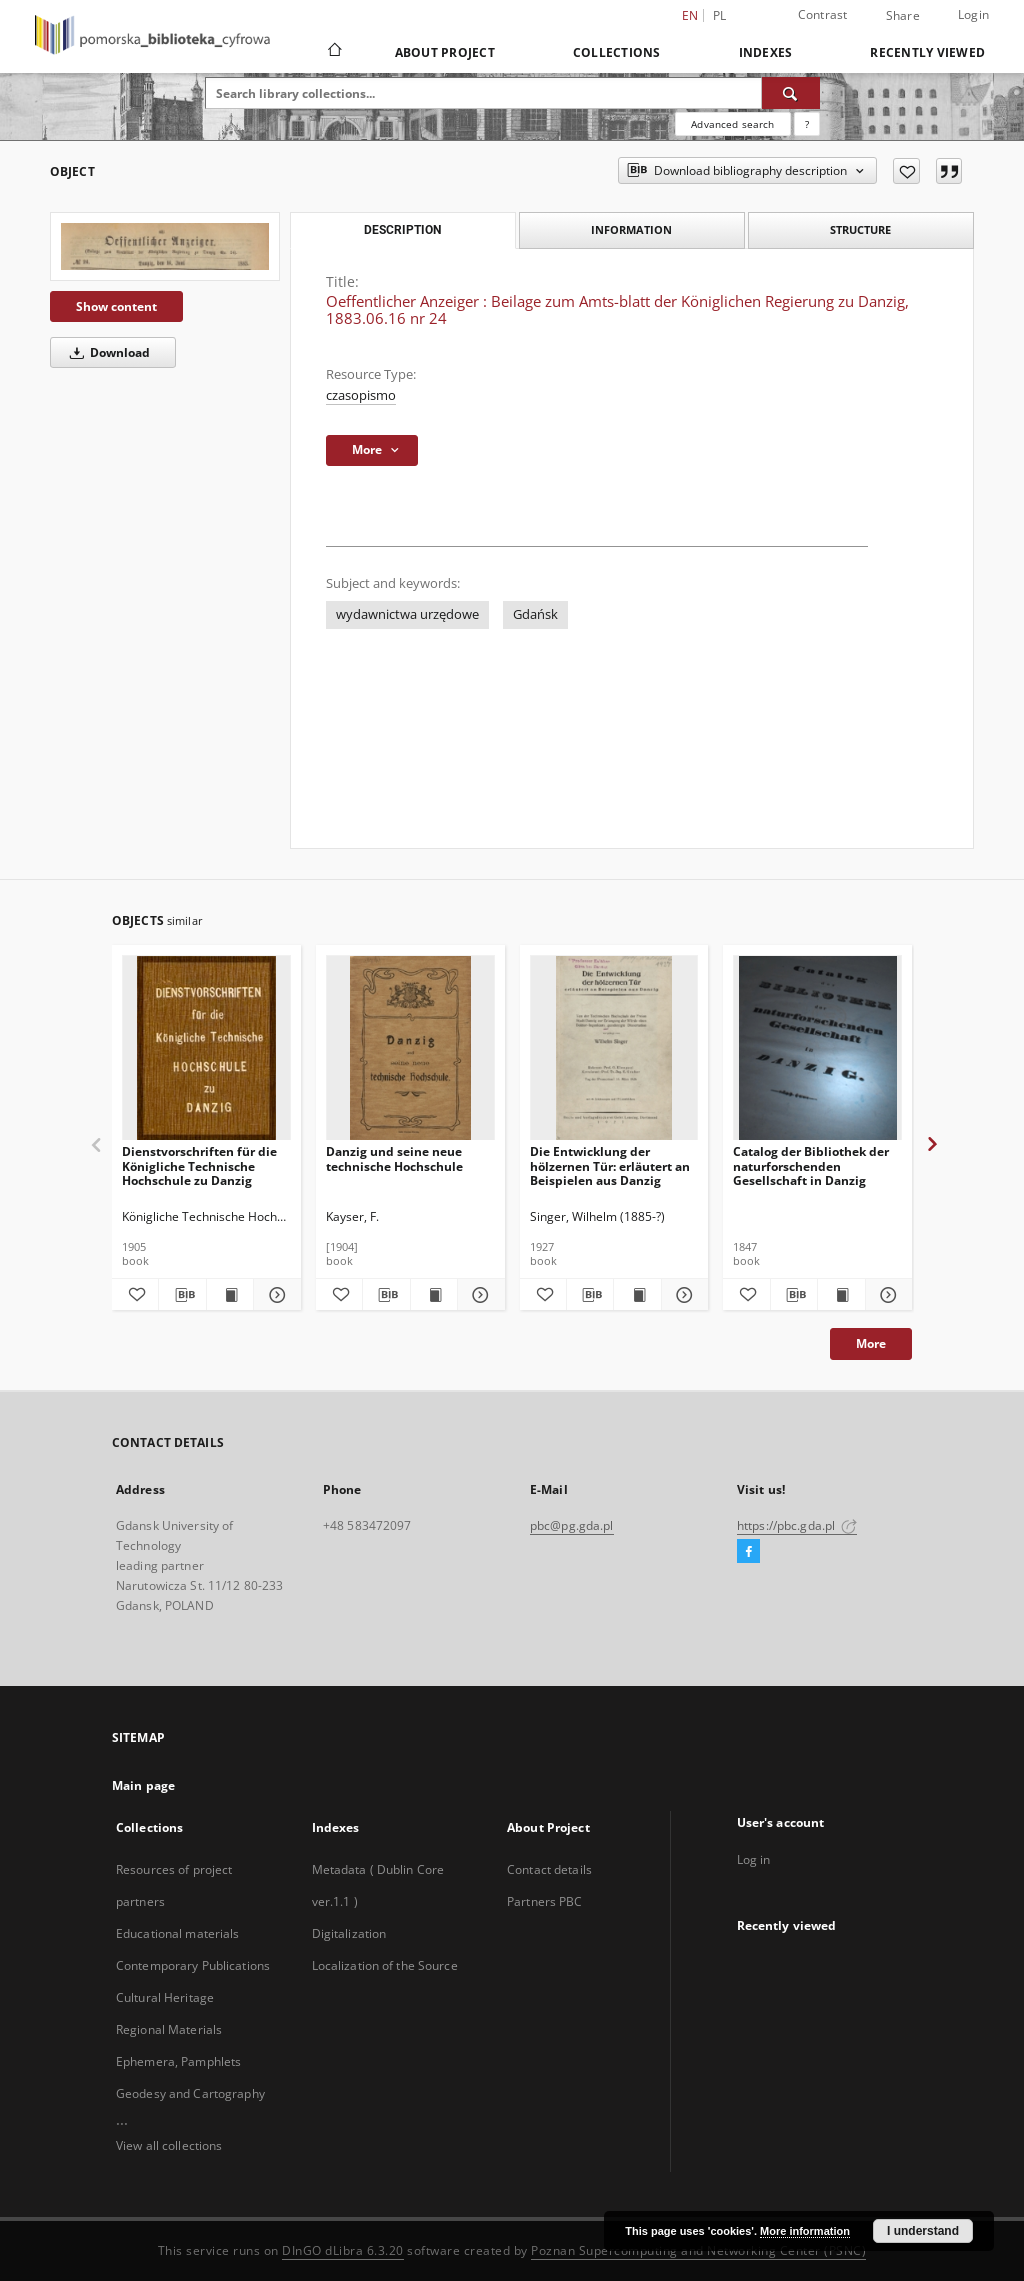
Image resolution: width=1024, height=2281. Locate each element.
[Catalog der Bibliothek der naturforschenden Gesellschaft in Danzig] (817, 1048)
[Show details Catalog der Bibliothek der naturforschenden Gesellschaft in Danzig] (886, 1295)
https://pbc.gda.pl (797, 1525)
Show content (116, 306)
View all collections (169, 2145)
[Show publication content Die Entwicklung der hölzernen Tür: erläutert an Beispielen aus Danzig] (637, 1295)
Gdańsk (535, 614)
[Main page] (333, 52)
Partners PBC (544, 1901)
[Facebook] (748, 1552)
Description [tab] (402, 230)
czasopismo (361, 395)
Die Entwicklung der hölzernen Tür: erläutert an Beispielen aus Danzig (610, 1165)
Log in (754, 1859)
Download (106, 352)
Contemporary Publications (193, 1965)
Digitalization (349, 1933)
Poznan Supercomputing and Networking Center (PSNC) (698, 2250)
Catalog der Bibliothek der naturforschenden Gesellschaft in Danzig (811, 1165)
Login (973, 14)
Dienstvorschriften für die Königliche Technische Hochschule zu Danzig (199, 1165)
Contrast (823, 14)
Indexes (766, 52)
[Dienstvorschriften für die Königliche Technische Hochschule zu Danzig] (206, 1048)
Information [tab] (631, 229)
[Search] (791, 93)
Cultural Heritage (165, 1997)
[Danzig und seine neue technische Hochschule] (410, 1048)
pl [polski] (720, 15)
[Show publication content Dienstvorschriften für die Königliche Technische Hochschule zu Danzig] (230, 1295)
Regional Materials (169, 2029)
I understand (923, 2231)
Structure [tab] (860, 229)
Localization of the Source (385, 1965)
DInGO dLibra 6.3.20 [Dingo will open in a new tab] (343, 2250)
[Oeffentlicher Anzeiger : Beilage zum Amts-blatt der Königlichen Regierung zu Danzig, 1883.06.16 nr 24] (165, 246)
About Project (445, 52)
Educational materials (178, 1933)
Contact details (549, 1869)
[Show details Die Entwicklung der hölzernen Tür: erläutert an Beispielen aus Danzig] (682, 1295)
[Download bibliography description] (182, 1295)
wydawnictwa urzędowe (407, 614)
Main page (143, 1785)
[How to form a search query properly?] (807, 124)
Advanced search (732, 124)
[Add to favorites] (906, 171)
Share (903, 16)
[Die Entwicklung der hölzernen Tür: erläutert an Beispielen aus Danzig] (614, 1048)
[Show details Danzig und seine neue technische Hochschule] (478, 1295)
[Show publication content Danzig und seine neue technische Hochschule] (434, 1295)
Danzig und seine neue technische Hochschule (394, 1158)
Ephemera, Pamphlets (178, 2061)
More (871, 1343)
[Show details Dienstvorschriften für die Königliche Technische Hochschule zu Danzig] (274, 1295)
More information (805, 2231)
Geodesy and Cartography (190, 2093)
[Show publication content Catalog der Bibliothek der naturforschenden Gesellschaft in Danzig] (841, 1295)
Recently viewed (927, 52)
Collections (617, 52)
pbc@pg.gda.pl (572, 1525)
